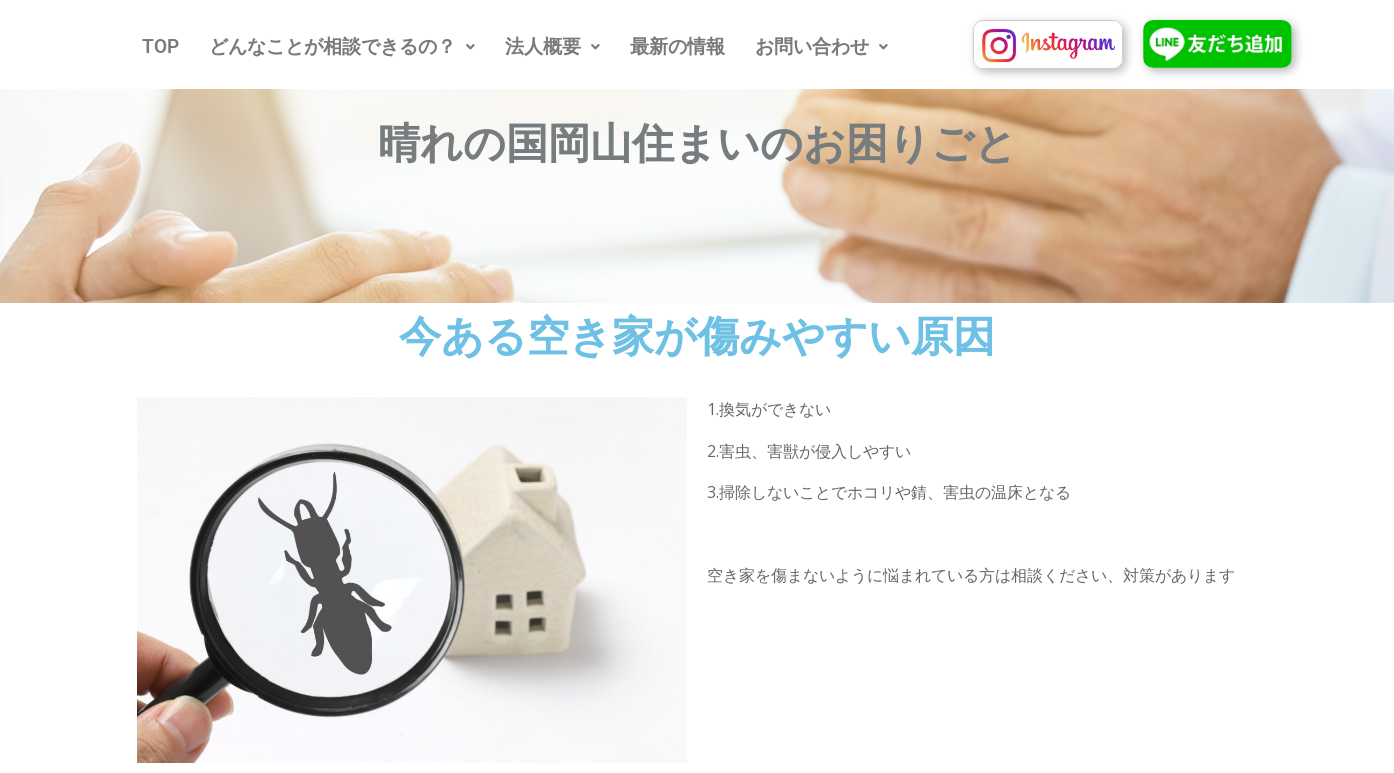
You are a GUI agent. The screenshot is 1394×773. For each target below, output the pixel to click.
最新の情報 (677, 46)
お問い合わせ (821, 46)
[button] (342, 46)
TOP (160, 46)
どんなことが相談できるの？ (342, 46)
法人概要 (552, 46)
